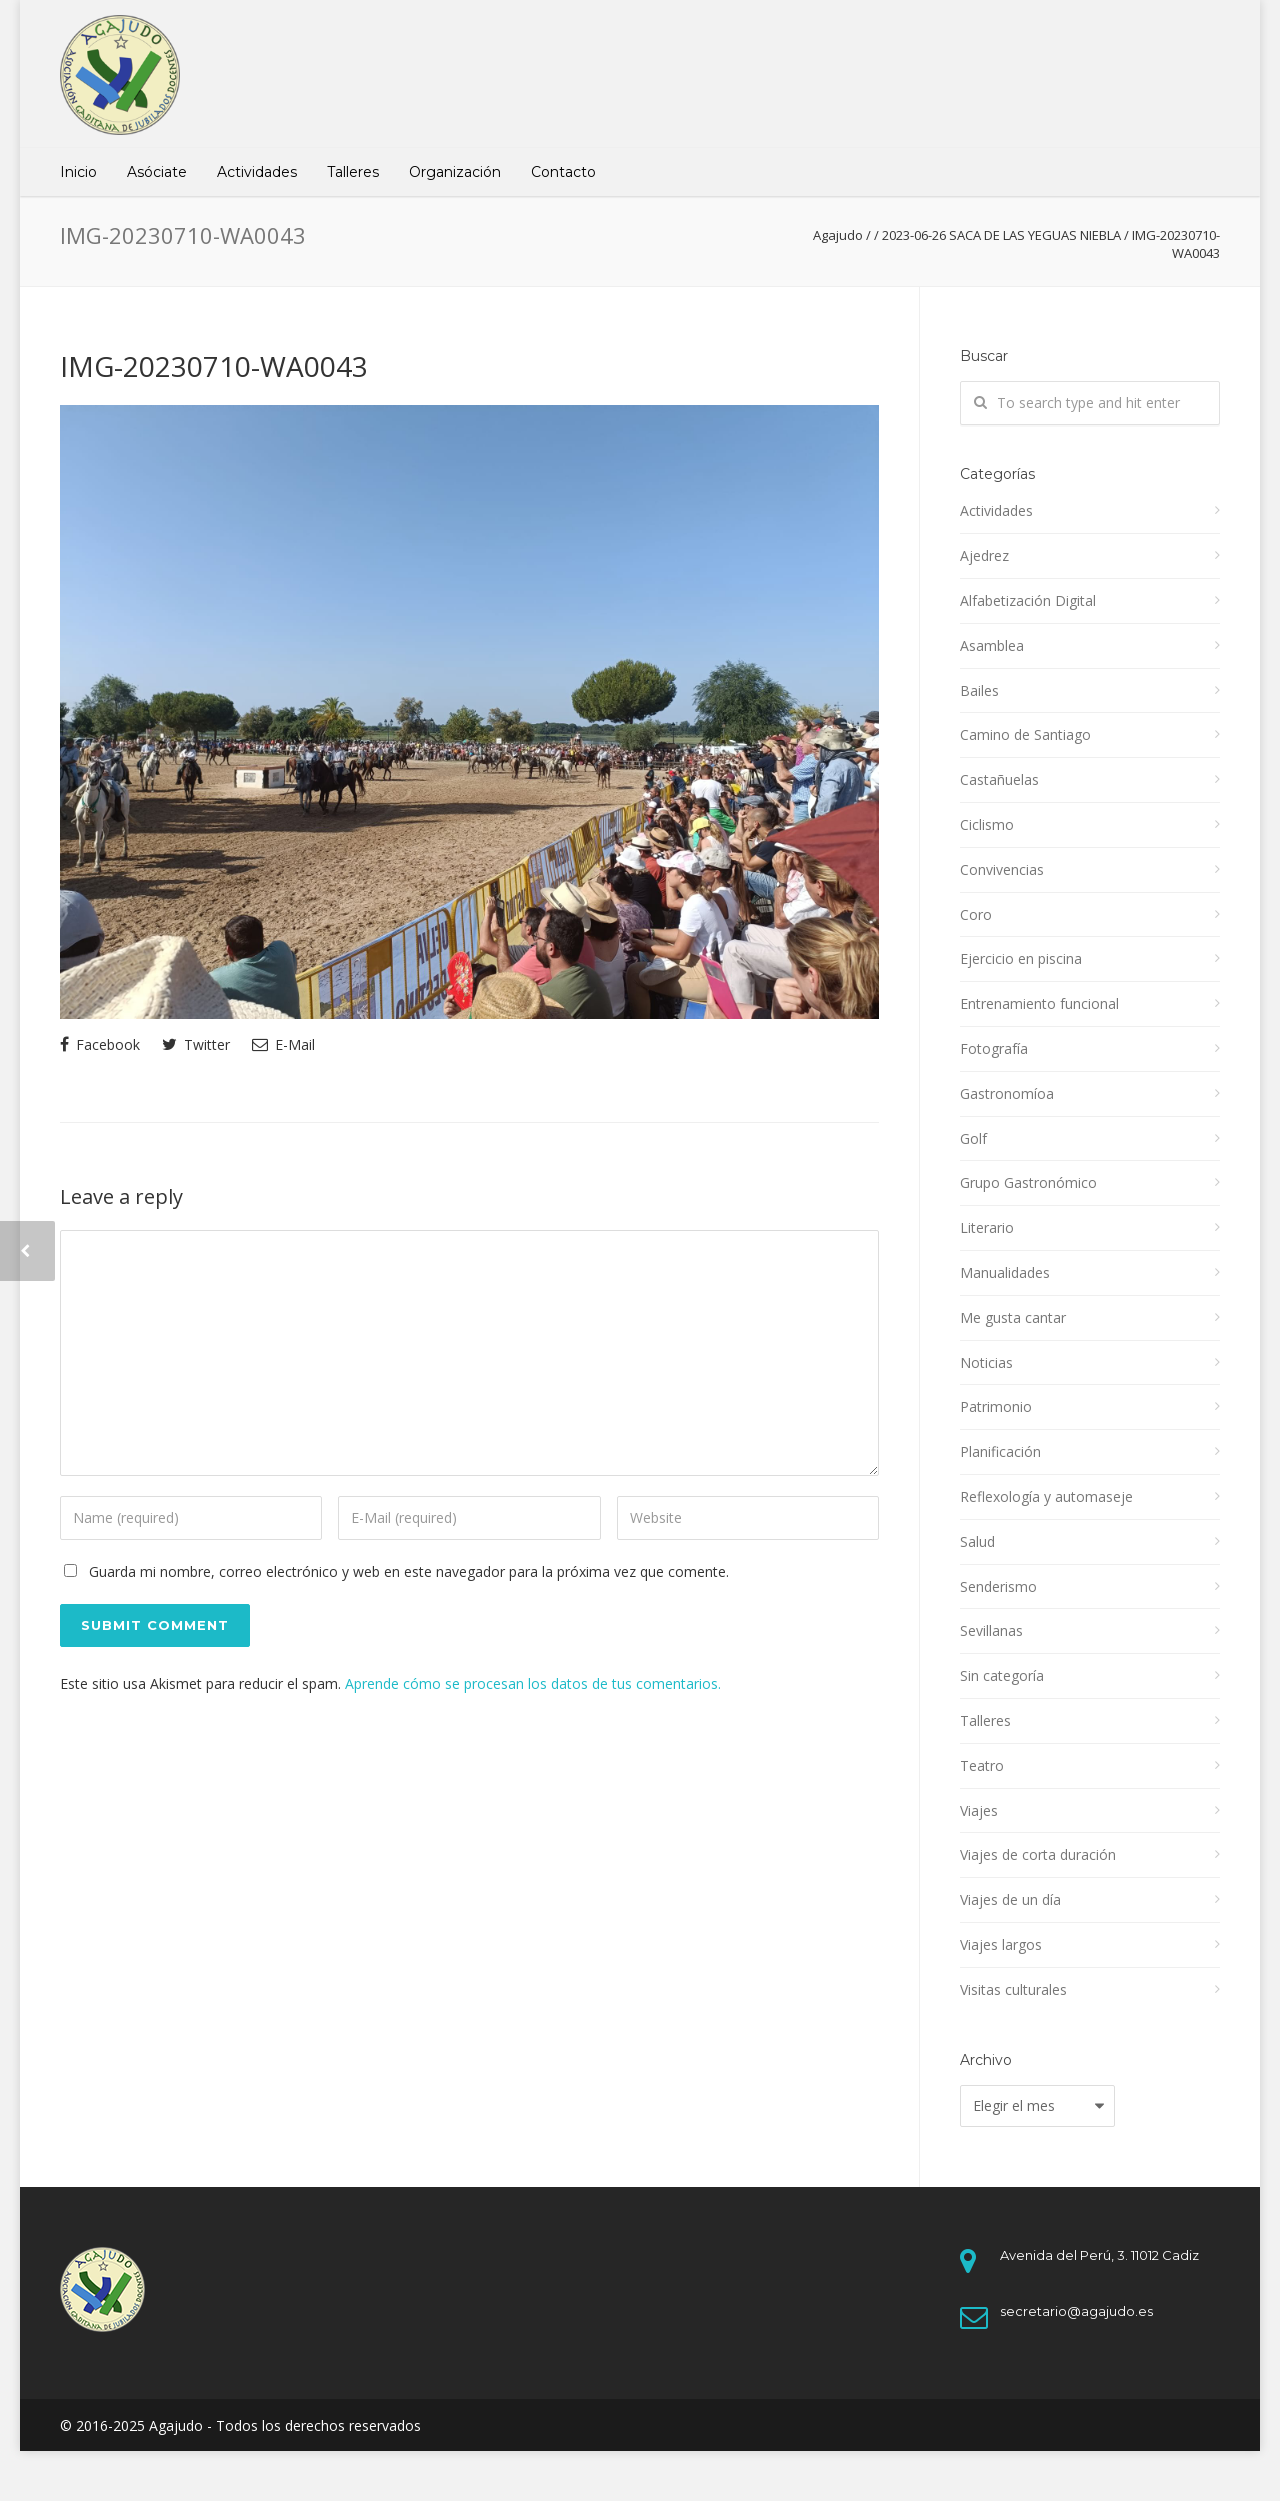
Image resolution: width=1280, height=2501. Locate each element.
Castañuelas (999, 779)
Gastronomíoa (1007, 1093)
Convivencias (1002, 869)
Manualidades (1005, 1272)
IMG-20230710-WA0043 (214, 366)
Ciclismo (987, 824)
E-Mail (283, 1044)
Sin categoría (1002, 1675)
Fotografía (994, 1048)
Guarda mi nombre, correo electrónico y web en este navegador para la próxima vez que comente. (409, 1571)
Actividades (257, 172)
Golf (973, 1138)
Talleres (353, 172)
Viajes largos (1001, 1944)
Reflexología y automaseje (1046, 1496)
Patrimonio (996, 1406)
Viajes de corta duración (1038, 1854)
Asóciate (157, 172)
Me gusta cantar (1013, 1317)
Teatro (982, 1765)
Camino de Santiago (1025, 734)
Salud (977, 1541)
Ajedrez (984, 555)
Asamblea (992, 645)
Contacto (563, 172)
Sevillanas (991, 1630)
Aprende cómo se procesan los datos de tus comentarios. (533, 1683)
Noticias (986, 1362)
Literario (987, 1227)
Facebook (100, 1044)
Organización (455, 172)
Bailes (979, 690)
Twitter (196, 1044)
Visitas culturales (1013, 1989)
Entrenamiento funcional (1039, 1003)
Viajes (979, 1810)
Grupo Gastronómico (1028, 1182)
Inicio (78, 172)
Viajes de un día (1010, 1899)
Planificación (1000, 1451)
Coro (976, 914)
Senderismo (998, 1586)
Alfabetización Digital (1028, 600)
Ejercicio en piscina (1021, 958)
